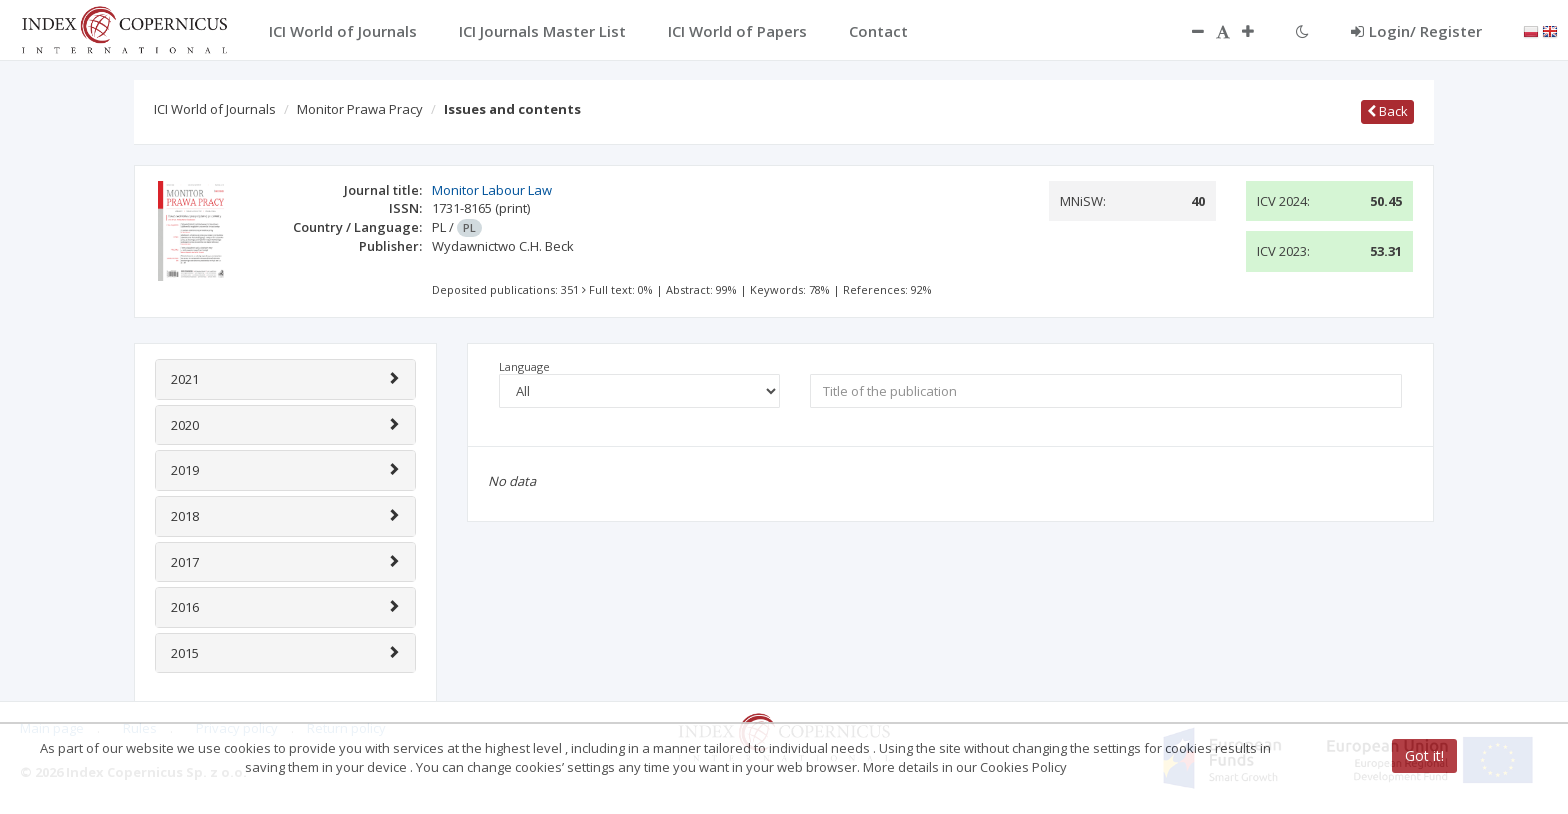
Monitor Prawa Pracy (360, 109)
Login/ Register (1416, 31)
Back (1387, 111)
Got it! (1424, 755)
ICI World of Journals (215, 109)
